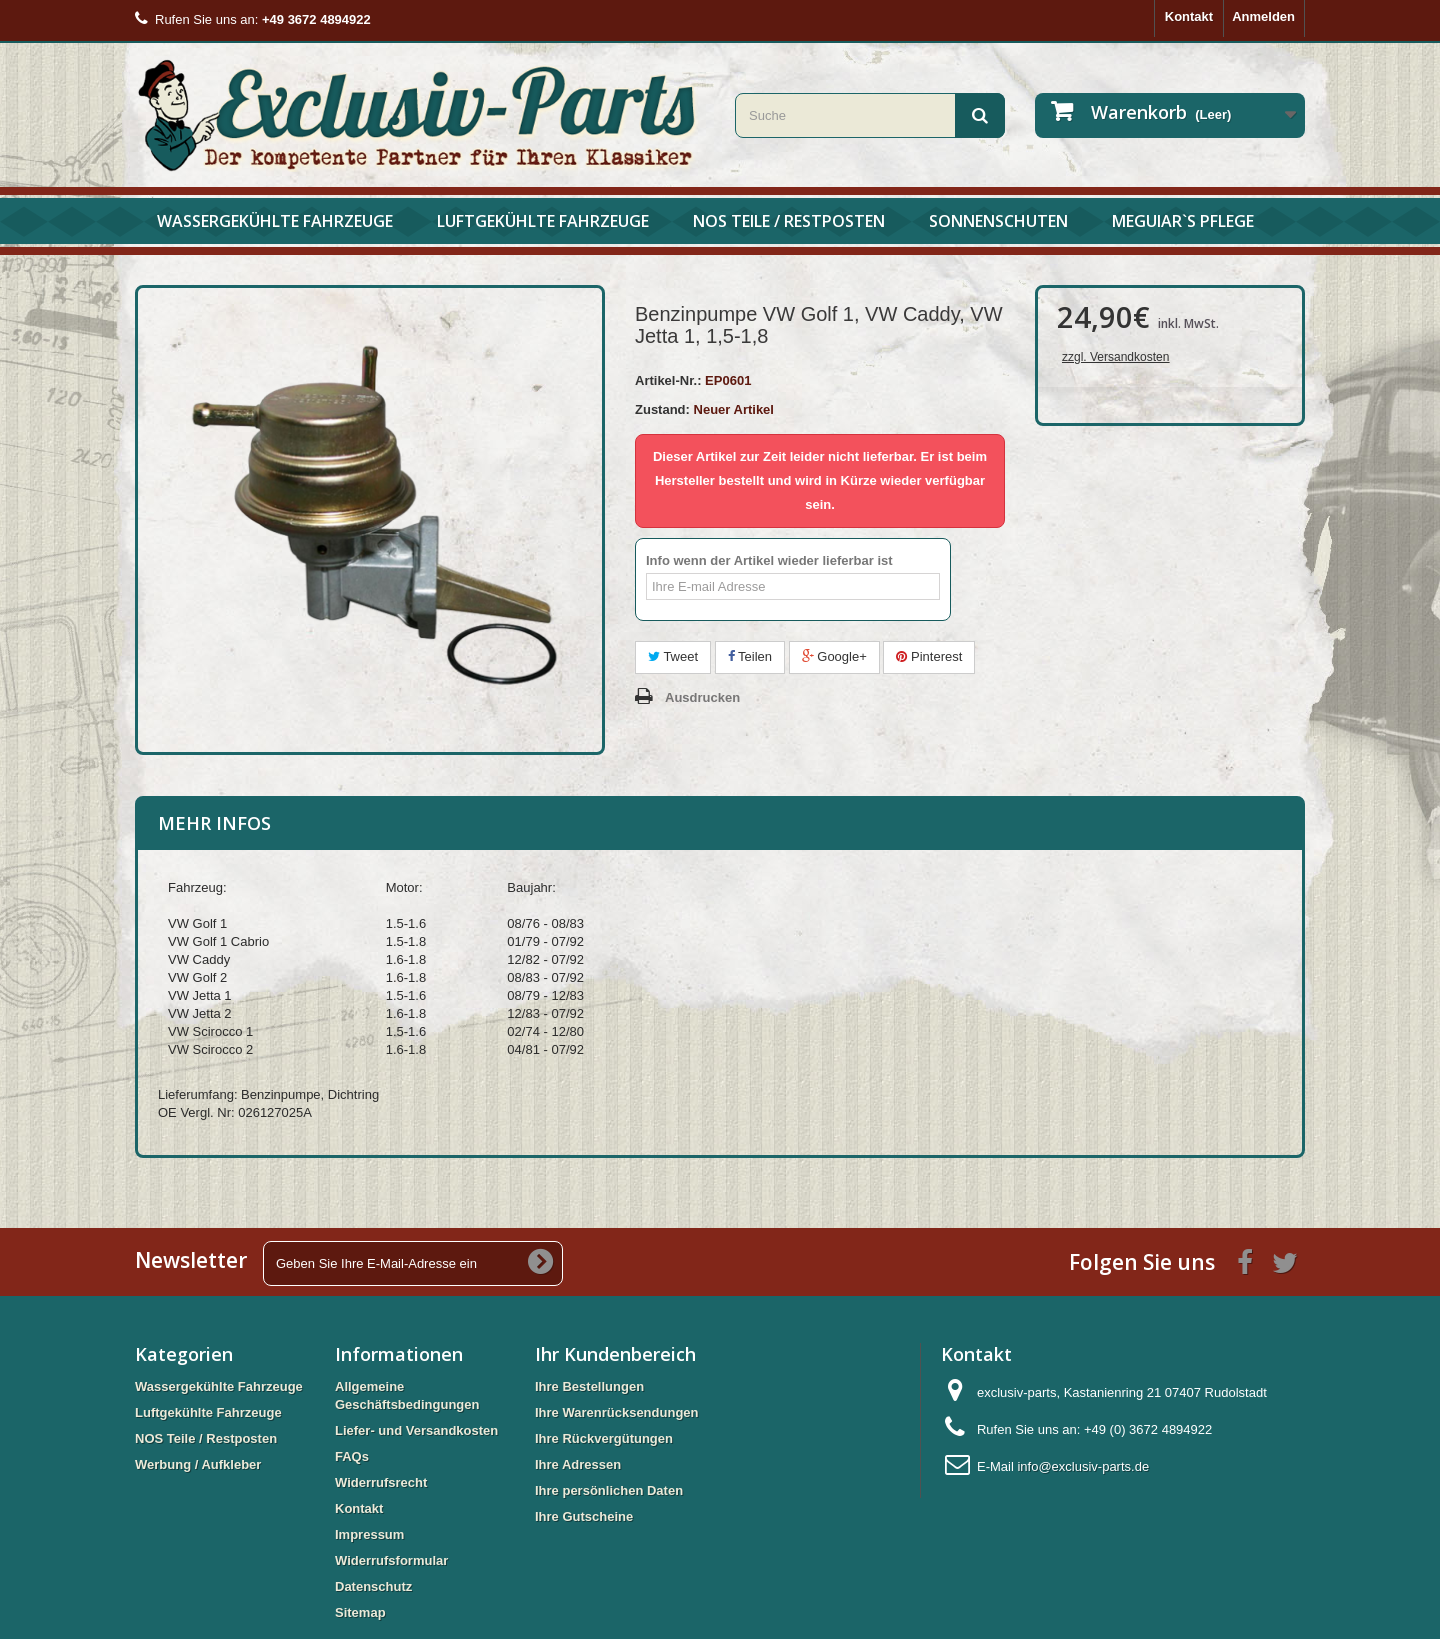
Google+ (834, 656)
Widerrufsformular (391, 1560)
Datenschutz (373, 1586)
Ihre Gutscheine (584, 1516)
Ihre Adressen (578, 1464)
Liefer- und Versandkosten (416, 1430)
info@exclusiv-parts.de (1083, 1466)
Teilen (750, 656)
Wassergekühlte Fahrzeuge (275, 221)
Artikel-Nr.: (668, 380)
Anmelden (1263, 16)
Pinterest (929, 656)
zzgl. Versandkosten (1115, 357)
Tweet (673, 656)
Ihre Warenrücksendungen (617, 1412)
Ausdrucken (702, 697)
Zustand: (662, 409)
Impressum (369, 1534)
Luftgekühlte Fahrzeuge (543, 221)
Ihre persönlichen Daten (609, 1490)
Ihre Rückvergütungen (604, 1438)
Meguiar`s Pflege (1183, 221)
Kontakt (1189, 16)
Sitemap (360, 1612)
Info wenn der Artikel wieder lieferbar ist (769, 560)
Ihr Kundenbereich (615, 1354)
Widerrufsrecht (381, 1482)
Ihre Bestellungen (589, 1386)
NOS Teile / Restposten (789, 221)
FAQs (352, 1456)
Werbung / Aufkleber (198, 1464)
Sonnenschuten (998, 221)
